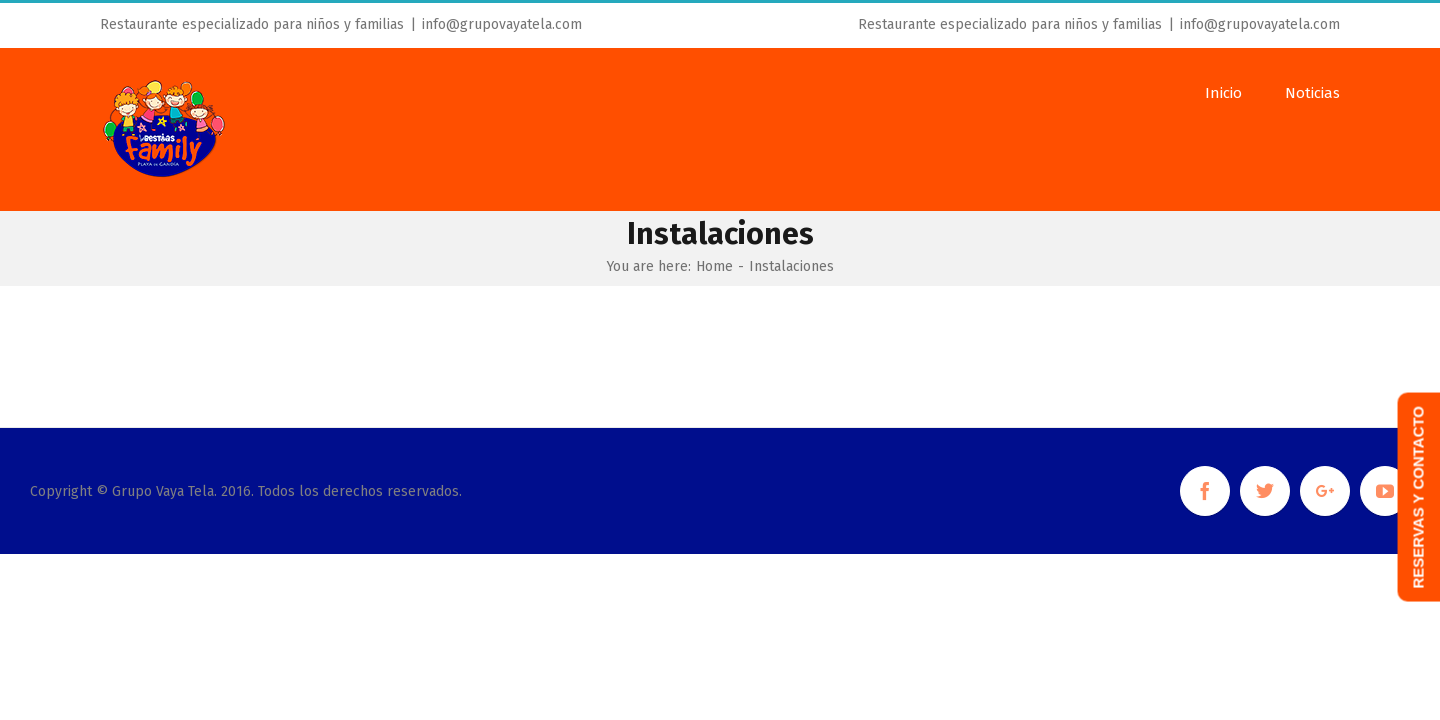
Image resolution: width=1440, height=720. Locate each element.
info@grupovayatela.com (502, 24)
